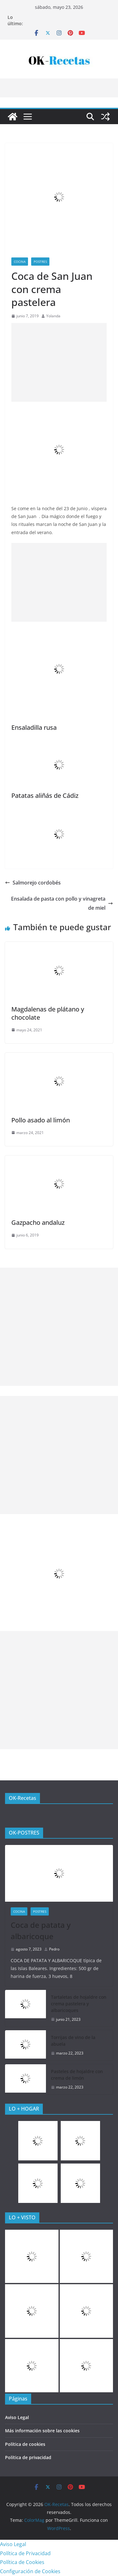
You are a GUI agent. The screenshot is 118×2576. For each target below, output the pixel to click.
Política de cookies (25, 2444)
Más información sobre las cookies (42, 2431)
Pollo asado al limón (40, 1120)
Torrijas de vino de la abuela (73, 2040)
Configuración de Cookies (30, 2571)
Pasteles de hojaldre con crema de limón (77, 2074)
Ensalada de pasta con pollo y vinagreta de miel (62, 903)
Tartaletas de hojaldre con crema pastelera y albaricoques (78, 2003)
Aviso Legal (17, 2417)
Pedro (54, 1949)
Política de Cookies (22, 2562)
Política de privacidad (28, 2457)
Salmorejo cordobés (33, 882)
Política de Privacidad (25, 2553)
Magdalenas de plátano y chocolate (47, 1013)
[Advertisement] (59, 362)
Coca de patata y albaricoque (40, 1930)
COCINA (19, 261)
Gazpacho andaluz (38, 1222)
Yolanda (53, 316)
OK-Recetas (22, 1798)
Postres (40, 261)
